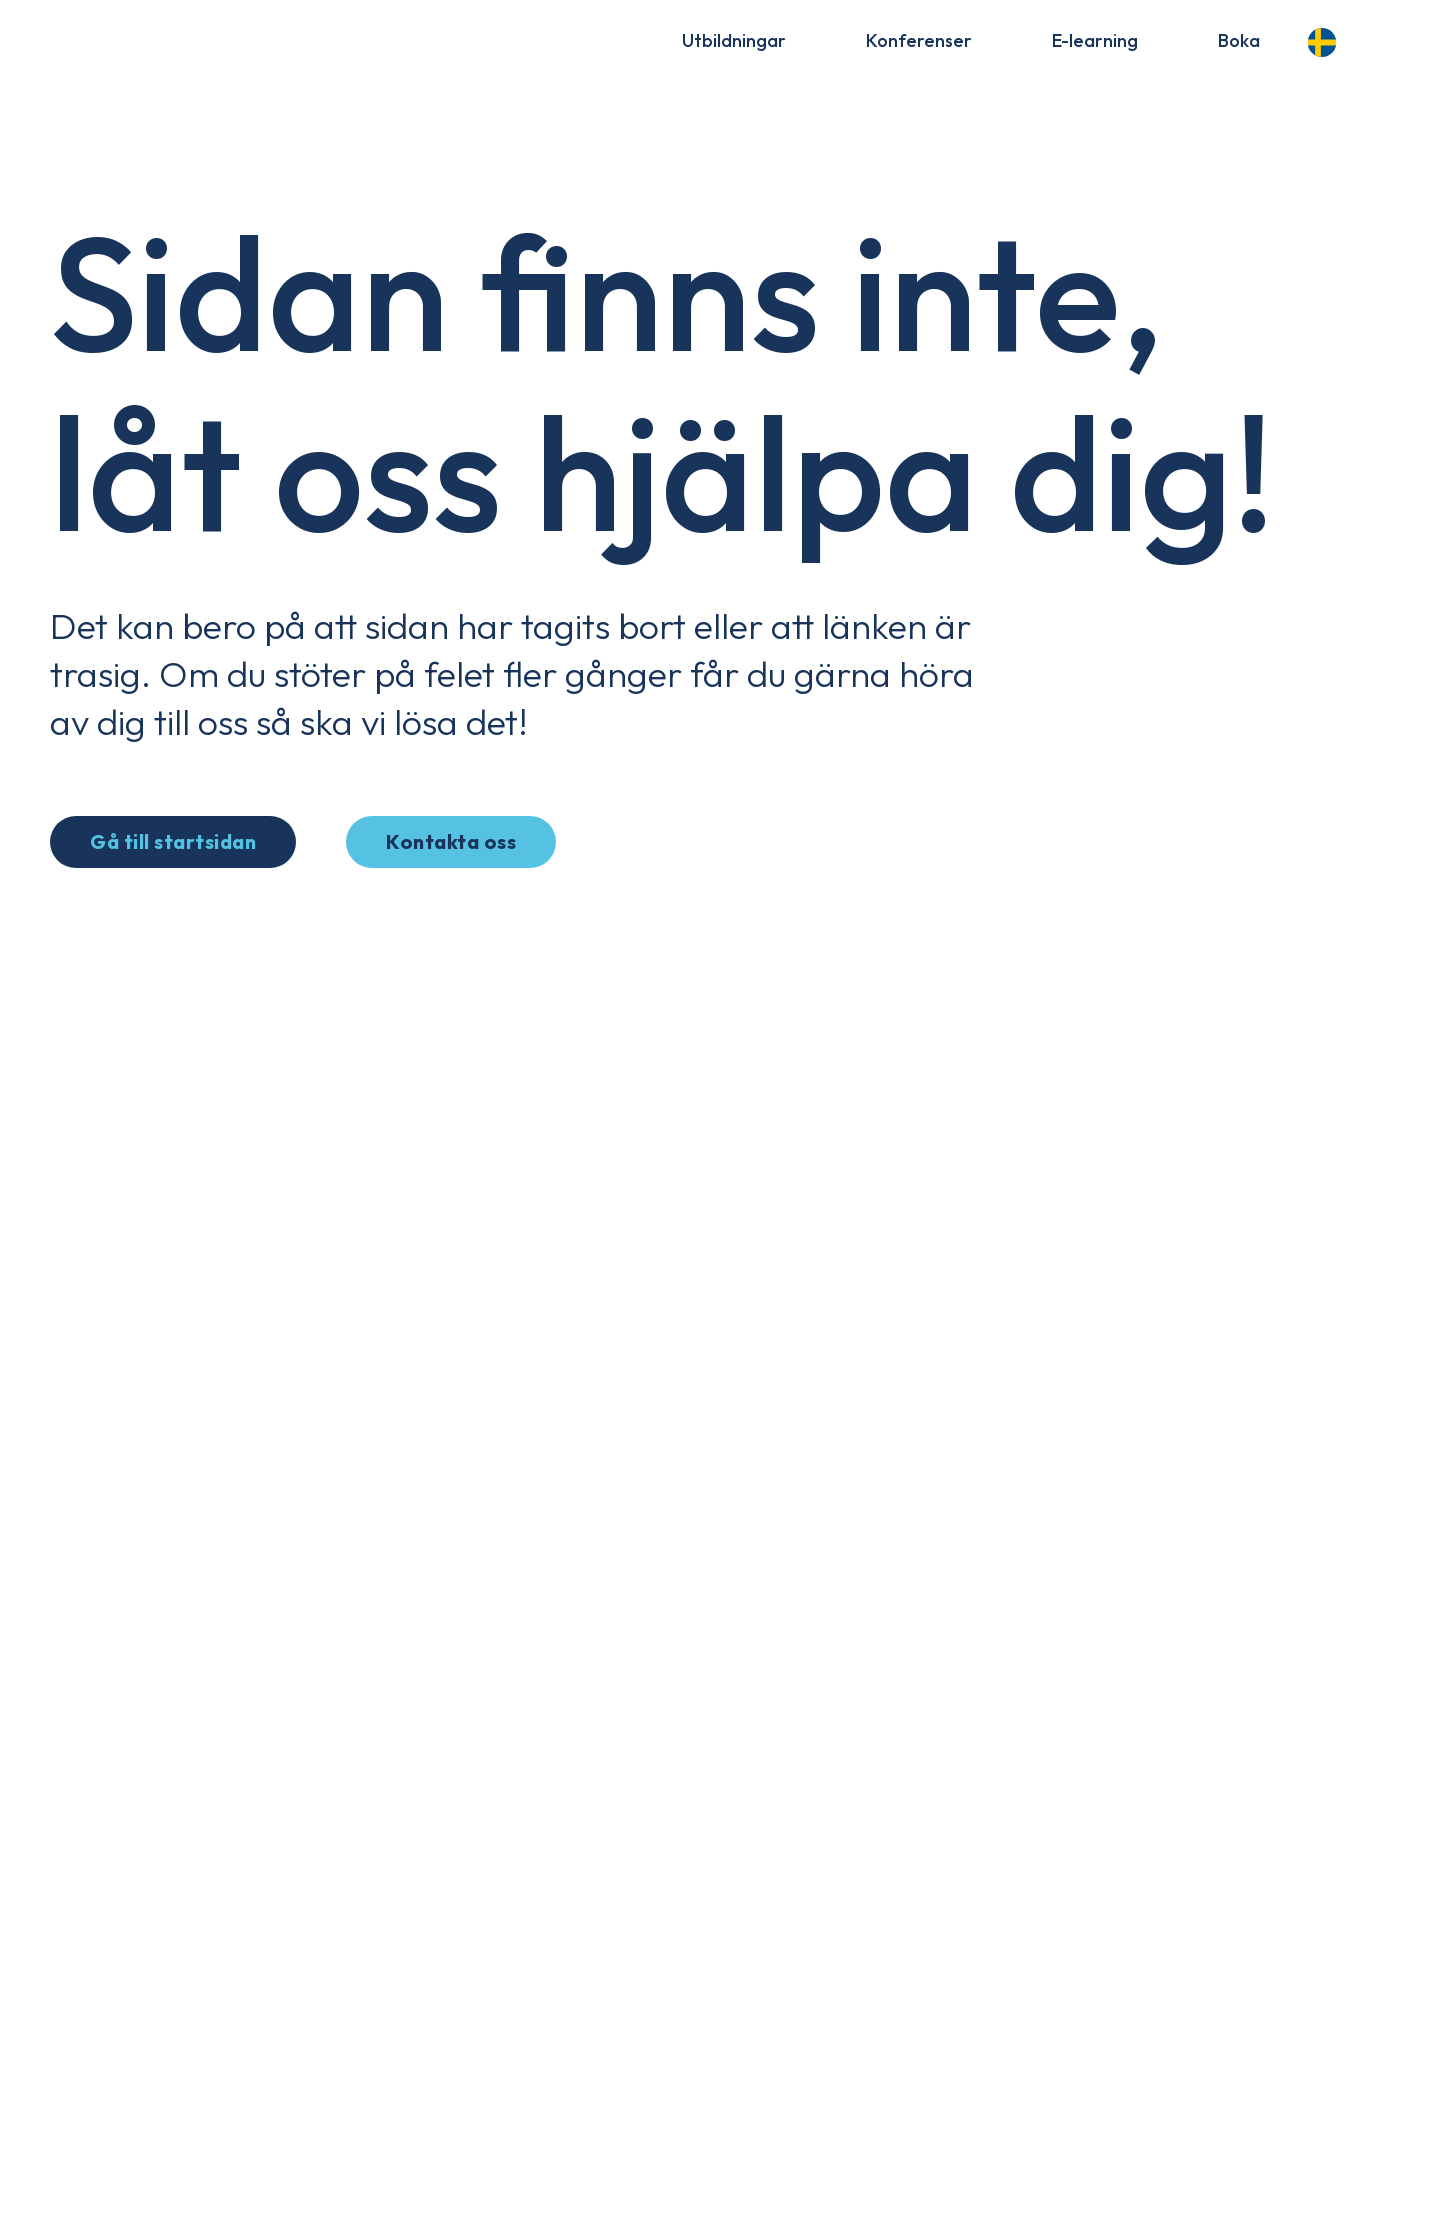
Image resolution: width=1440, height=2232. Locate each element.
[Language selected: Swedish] (1328, 39)
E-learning (1095, 40)
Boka (1239, 40)
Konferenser (919, 40)
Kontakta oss (451, 841)
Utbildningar (734, 40)
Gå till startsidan (173, 841)
